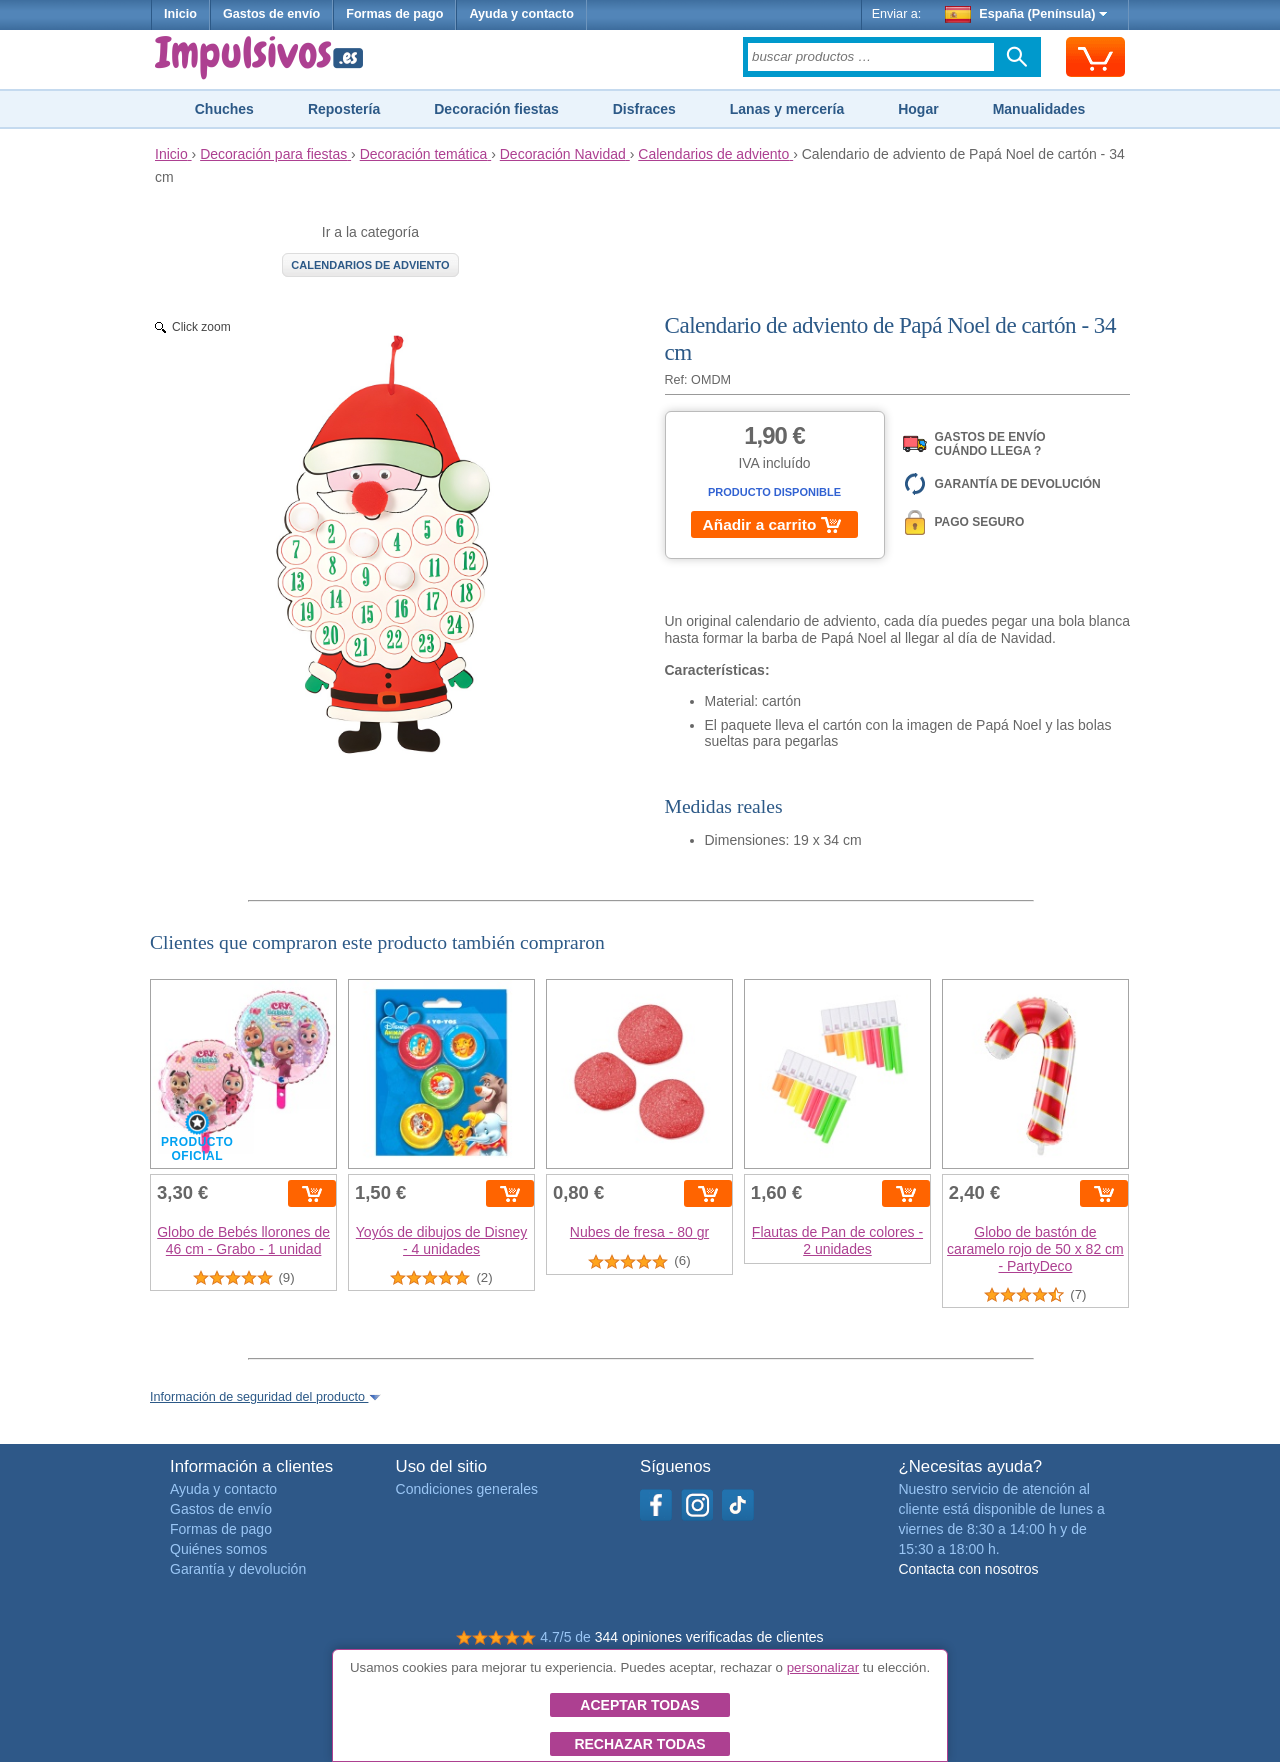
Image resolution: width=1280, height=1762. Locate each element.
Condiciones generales (467, 1489)
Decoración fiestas (496, 109)
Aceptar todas (639, 1705)
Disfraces (644, 109)
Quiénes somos (218, 1549)
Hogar (918, 109)
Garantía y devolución (238, 1569)
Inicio (180, 14)
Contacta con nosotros (968, 1569)
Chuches (224, 109)
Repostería (344, 109)
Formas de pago (394, 14)
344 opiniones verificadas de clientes (709, 1637)
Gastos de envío (271, 14)
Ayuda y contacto (521, 14)
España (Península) (1026, 14)
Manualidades (1039, 109)
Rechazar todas (639, 1744)
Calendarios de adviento (370, 265)
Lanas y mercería (787, 109)
